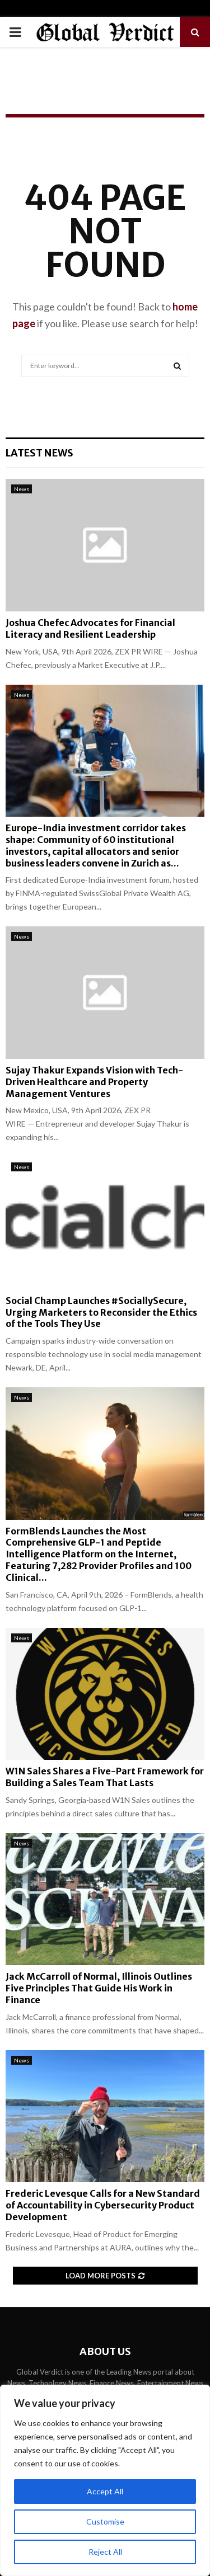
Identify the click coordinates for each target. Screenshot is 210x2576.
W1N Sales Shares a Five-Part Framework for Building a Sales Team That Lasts (105, 1776)
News (21, 489)
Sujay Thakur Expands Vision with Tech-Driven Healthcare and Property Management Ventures (94, 1082)
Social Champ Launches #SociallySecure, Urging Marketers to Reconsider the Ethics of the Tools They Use (101, 1312)
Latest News (39, 452)
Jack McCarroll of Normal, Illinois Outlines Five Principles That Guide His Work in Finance (99, 1988)
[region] (105, 2480)
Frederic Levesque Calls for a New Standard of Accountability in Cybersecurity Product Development (103, 2205)
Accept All (105, 2491)
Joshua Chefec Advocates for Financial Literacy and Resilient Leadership (90, 628)
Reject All (105, 2551)
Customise (105, 2521)
